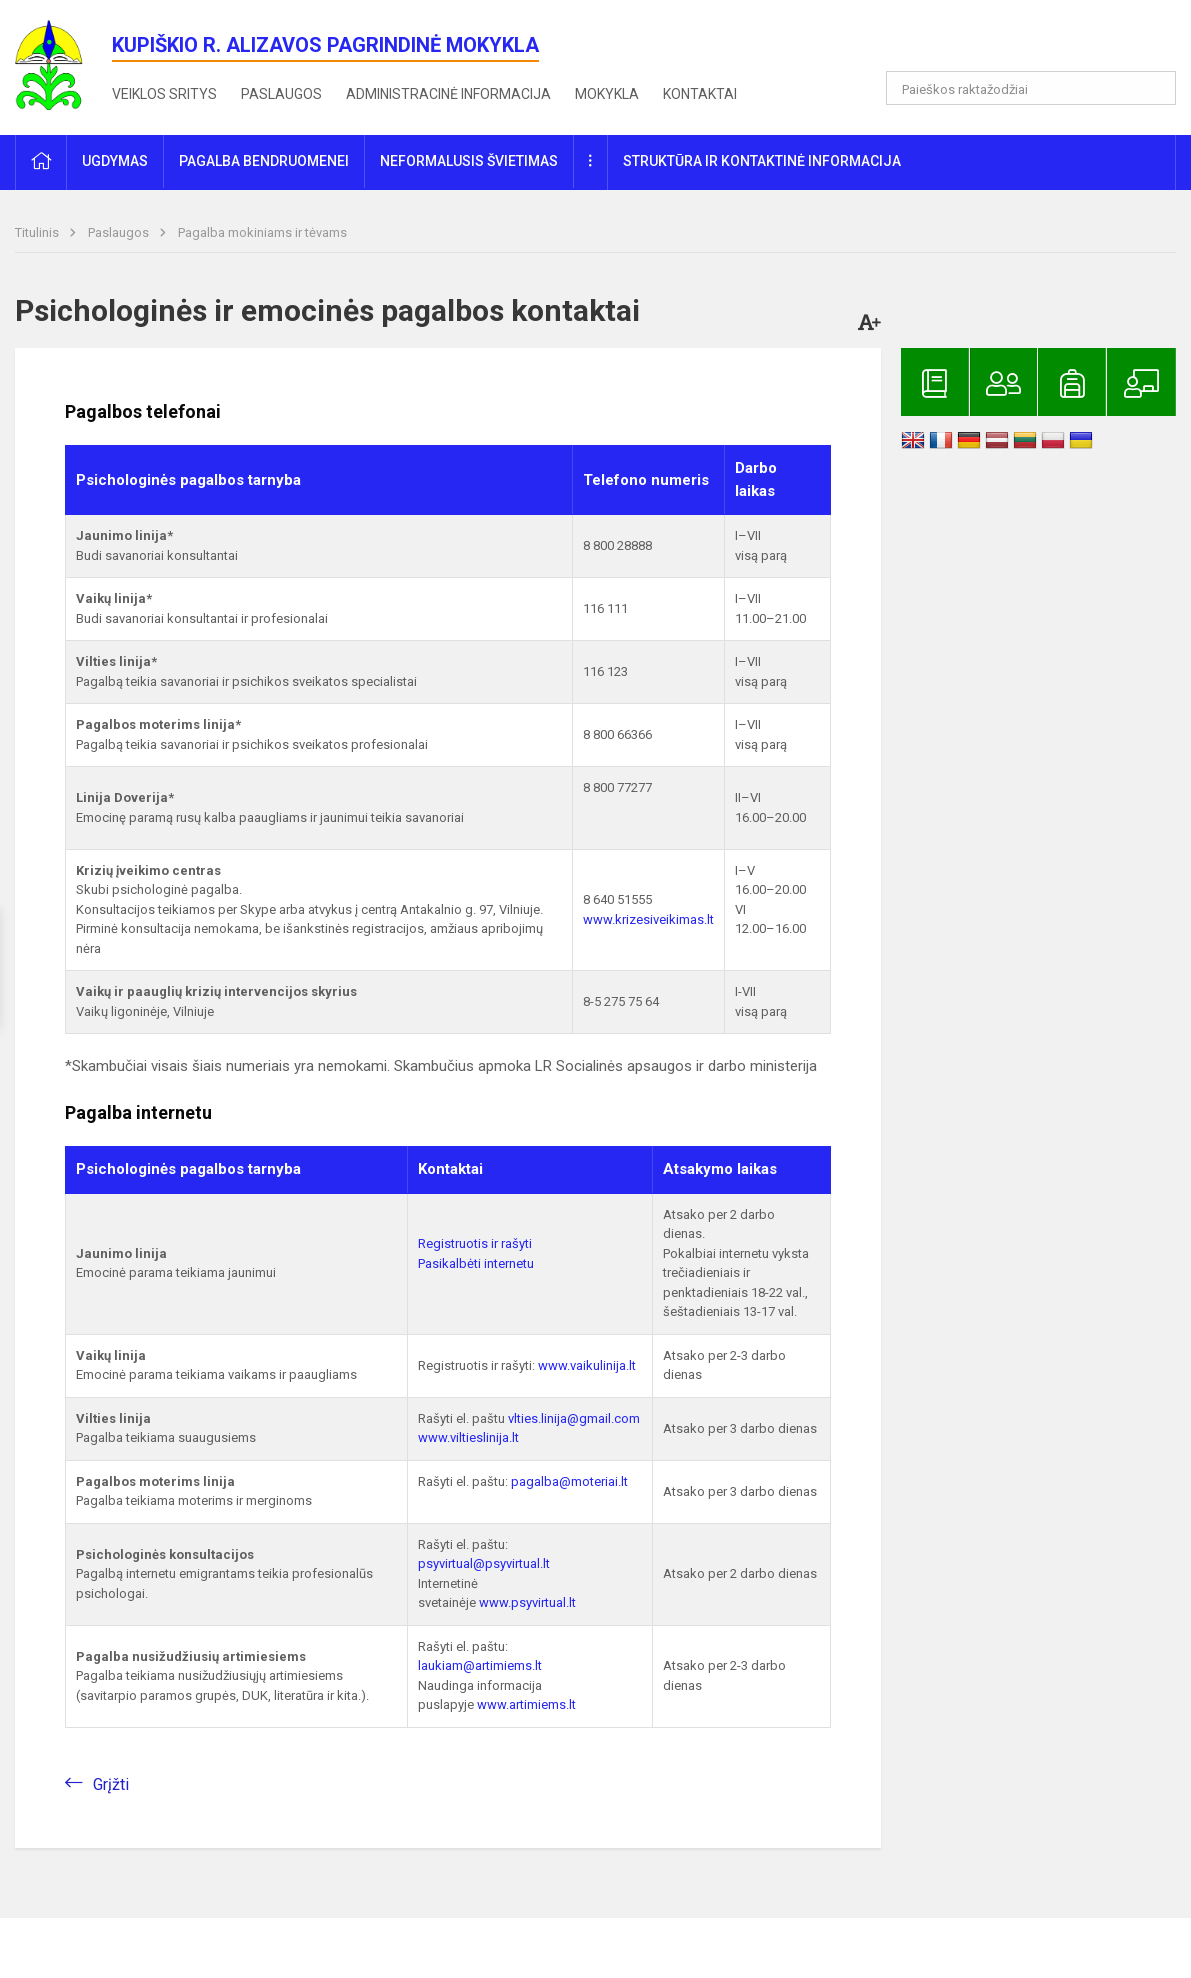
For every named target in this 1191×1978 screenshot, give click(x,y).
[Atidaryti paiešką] (1154, 88)
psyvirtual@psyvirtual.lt (484, 1563)
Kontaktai (700, 94)
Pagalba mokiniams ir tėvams (262, 232)
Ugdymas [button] (115, 161)
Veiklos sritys (164, 94)
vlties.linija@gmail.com (574, 1418)
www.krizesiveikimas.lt (648, 919)
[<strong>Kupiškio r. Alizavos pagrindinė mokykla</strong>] (63, 63)
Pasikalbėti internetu (476, 1263)
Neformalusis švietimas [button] (469, 161)
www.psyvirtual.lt (529, 1602)
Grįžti (111, 1784)
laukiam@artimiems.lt (480, 1665)
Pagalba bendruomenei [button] (264, 161)
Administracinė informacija (448, 94)
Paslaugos (281, 94)
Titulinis (38, 232)
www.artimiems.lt (526, 1704)
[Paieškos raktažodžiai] (1031, 88)
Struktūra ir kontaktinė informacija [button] (762, 161)
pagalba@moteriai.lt (569, 1481)
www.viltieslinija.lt (468, 1437)
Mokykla (607, 94)
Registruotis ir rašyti (475, 1243)
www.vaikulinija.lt (587, 1365)
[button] (1039, 42)
